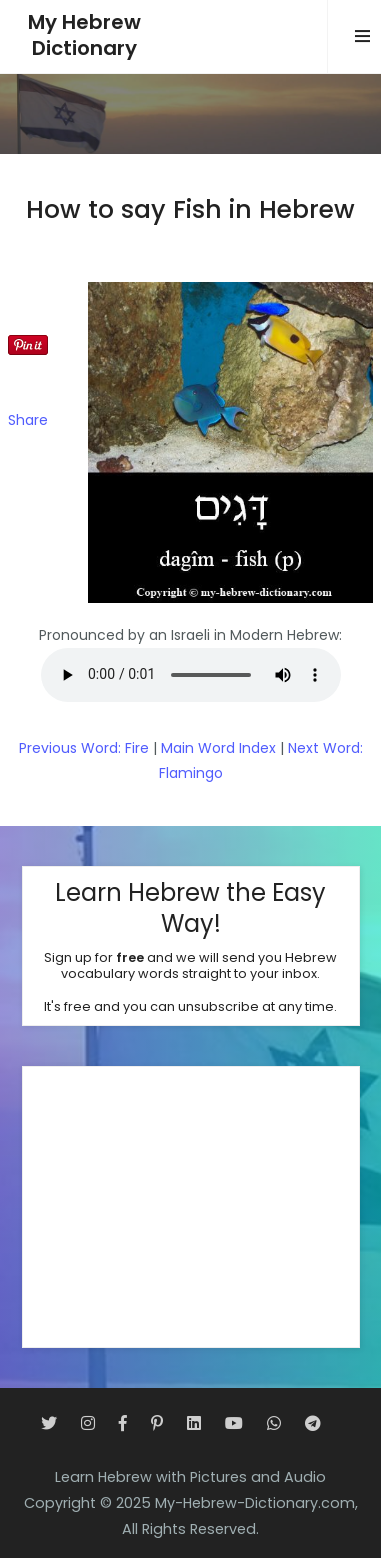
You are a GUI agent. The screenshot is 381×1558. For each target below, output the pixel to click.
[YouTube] (234, 1423)
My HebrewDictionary (84, 35)
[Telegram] (313, 1423)
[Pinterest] (157, 1423)
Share (28, 420)
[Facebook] (123, 1423)
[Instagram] (88, 1423)
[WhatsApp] (274, 1423)
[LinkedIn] (194, 1423)
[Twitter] (49, 1423)
